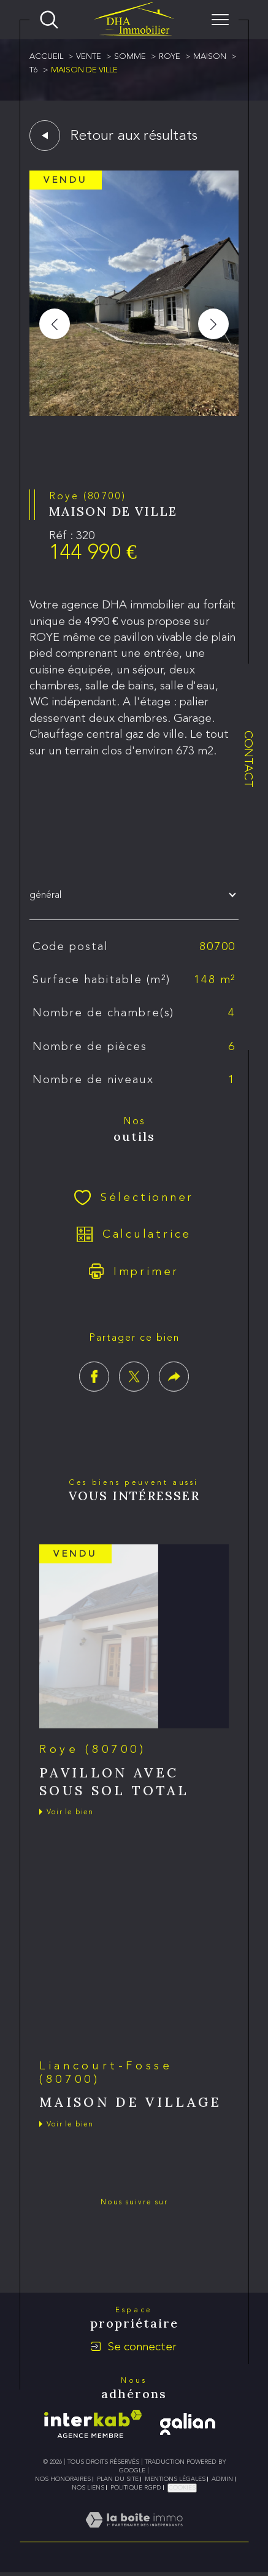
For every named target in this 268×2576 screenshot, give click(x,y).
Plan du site (118, 2479)
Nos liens (88, 2487)
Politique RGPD (135, 2487)
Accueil (46, 56)
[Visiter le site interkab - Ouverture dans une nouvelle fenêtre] (93, 2424)
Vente (88, 56)
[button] (213, 324)
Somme (130, 56)
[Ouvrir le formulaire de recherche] (49, 19)
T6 (33, 69)
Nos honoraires (63, 2479)
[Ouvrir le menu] (220, 19)
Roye (169, 56)
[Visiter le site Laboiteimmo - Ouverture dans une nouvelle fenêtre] (134, 2534)
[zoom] (134, 412)
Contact (249, 759)
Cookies (182, 2487)
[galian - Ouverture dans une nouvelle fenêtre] (187, 2424)
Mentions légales (175, 2479)
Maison (209, 56)
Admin (222, 2479)
